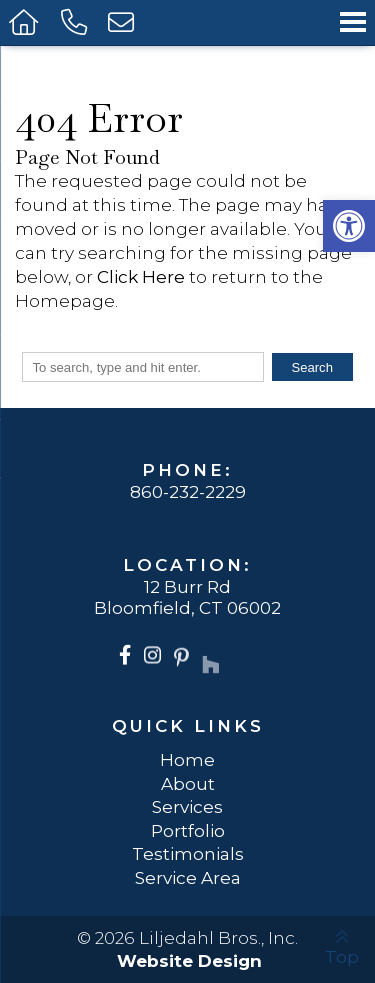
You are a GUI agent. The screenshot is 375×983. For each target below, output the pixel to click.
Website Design (189, 960)
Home (187, 759)
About (188, 783)
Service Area (188, 877)
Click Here (141, 276)
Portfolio (188, 830)
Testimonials (188, 853)
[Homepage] (25, 22)
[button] (349, 226)
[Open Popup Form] (122, 22)
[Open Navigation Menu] (353, 22)
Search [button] (312, 367)
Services (187, 806)
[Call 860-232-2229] (74, 22)
